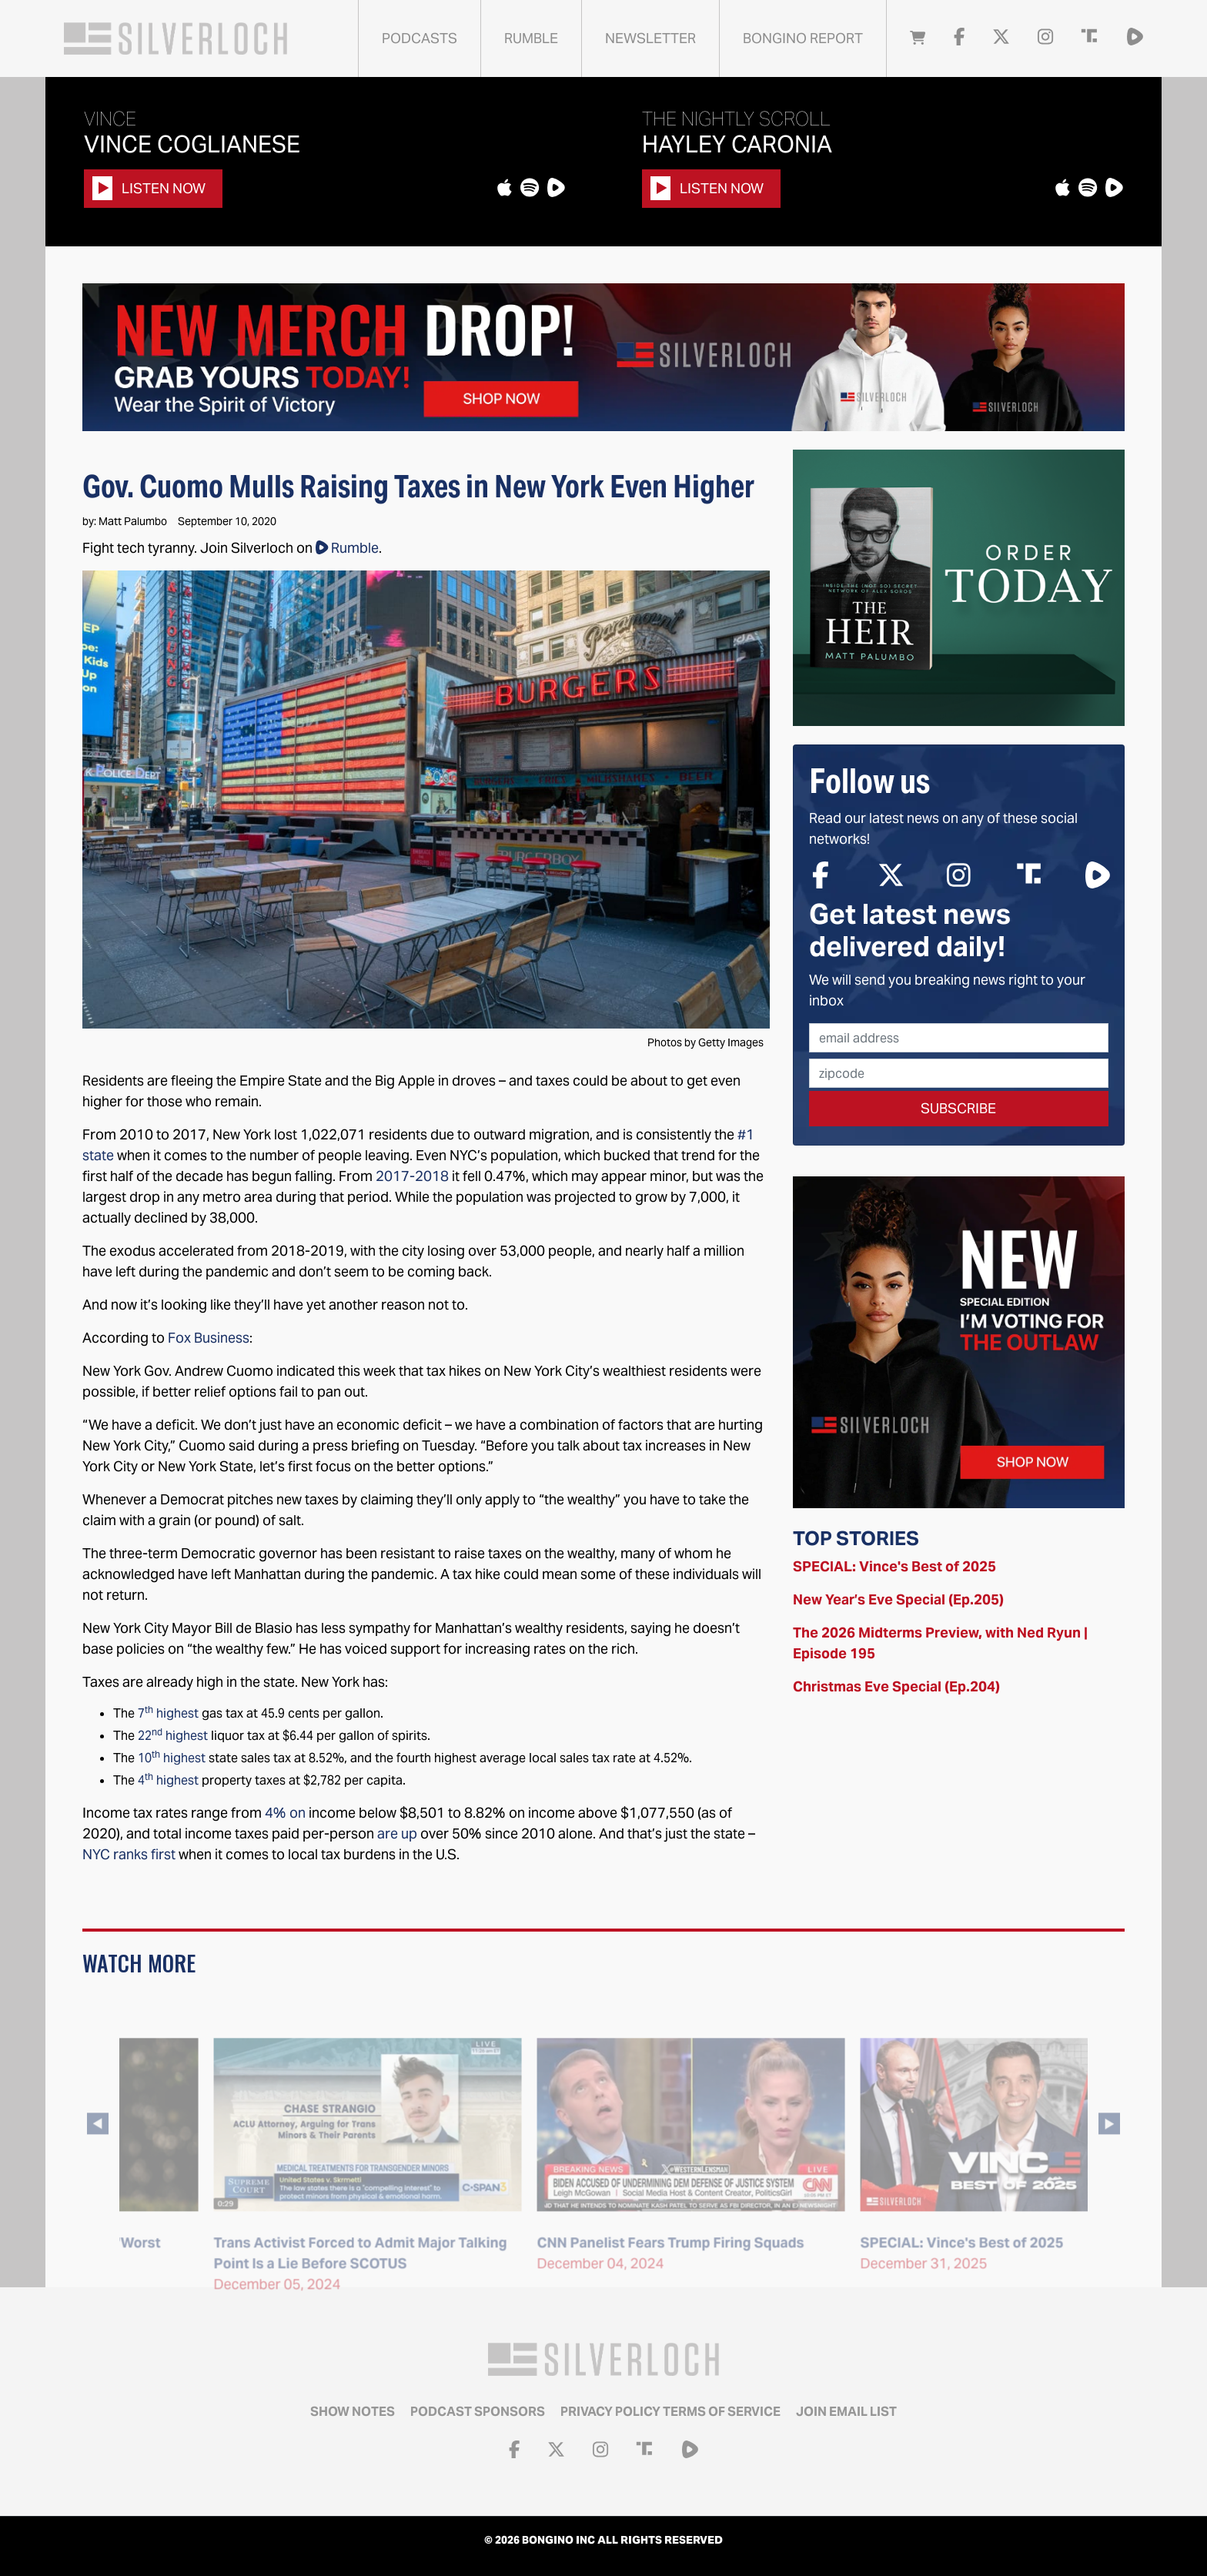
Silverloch (175, 38)
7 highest (167, 1713)
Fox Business (208, 1338)
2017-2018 (412, 1176)
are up (397, 1833)
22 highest (173, 1736)
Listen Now (149, 188)
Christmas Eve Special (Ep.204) (896, 1686)
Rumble (531, 38)
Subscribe (958, 1108)
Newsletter (650, 38)
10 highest (172, 1758)
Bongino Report (803, 38)
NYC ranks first (129, 1854)
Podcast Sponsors (477, 2412)
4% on (285, 1813)
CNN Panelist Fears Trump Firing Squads (905, 2268)
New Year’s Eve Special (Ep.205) (898, 1599)
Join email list (846, 2412)
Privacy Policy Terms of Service (670, 2412)
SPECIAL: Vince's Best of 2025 (894, 1566)
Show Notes (352, 2412)
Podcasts (419, 38)
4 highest (168, 1780)
